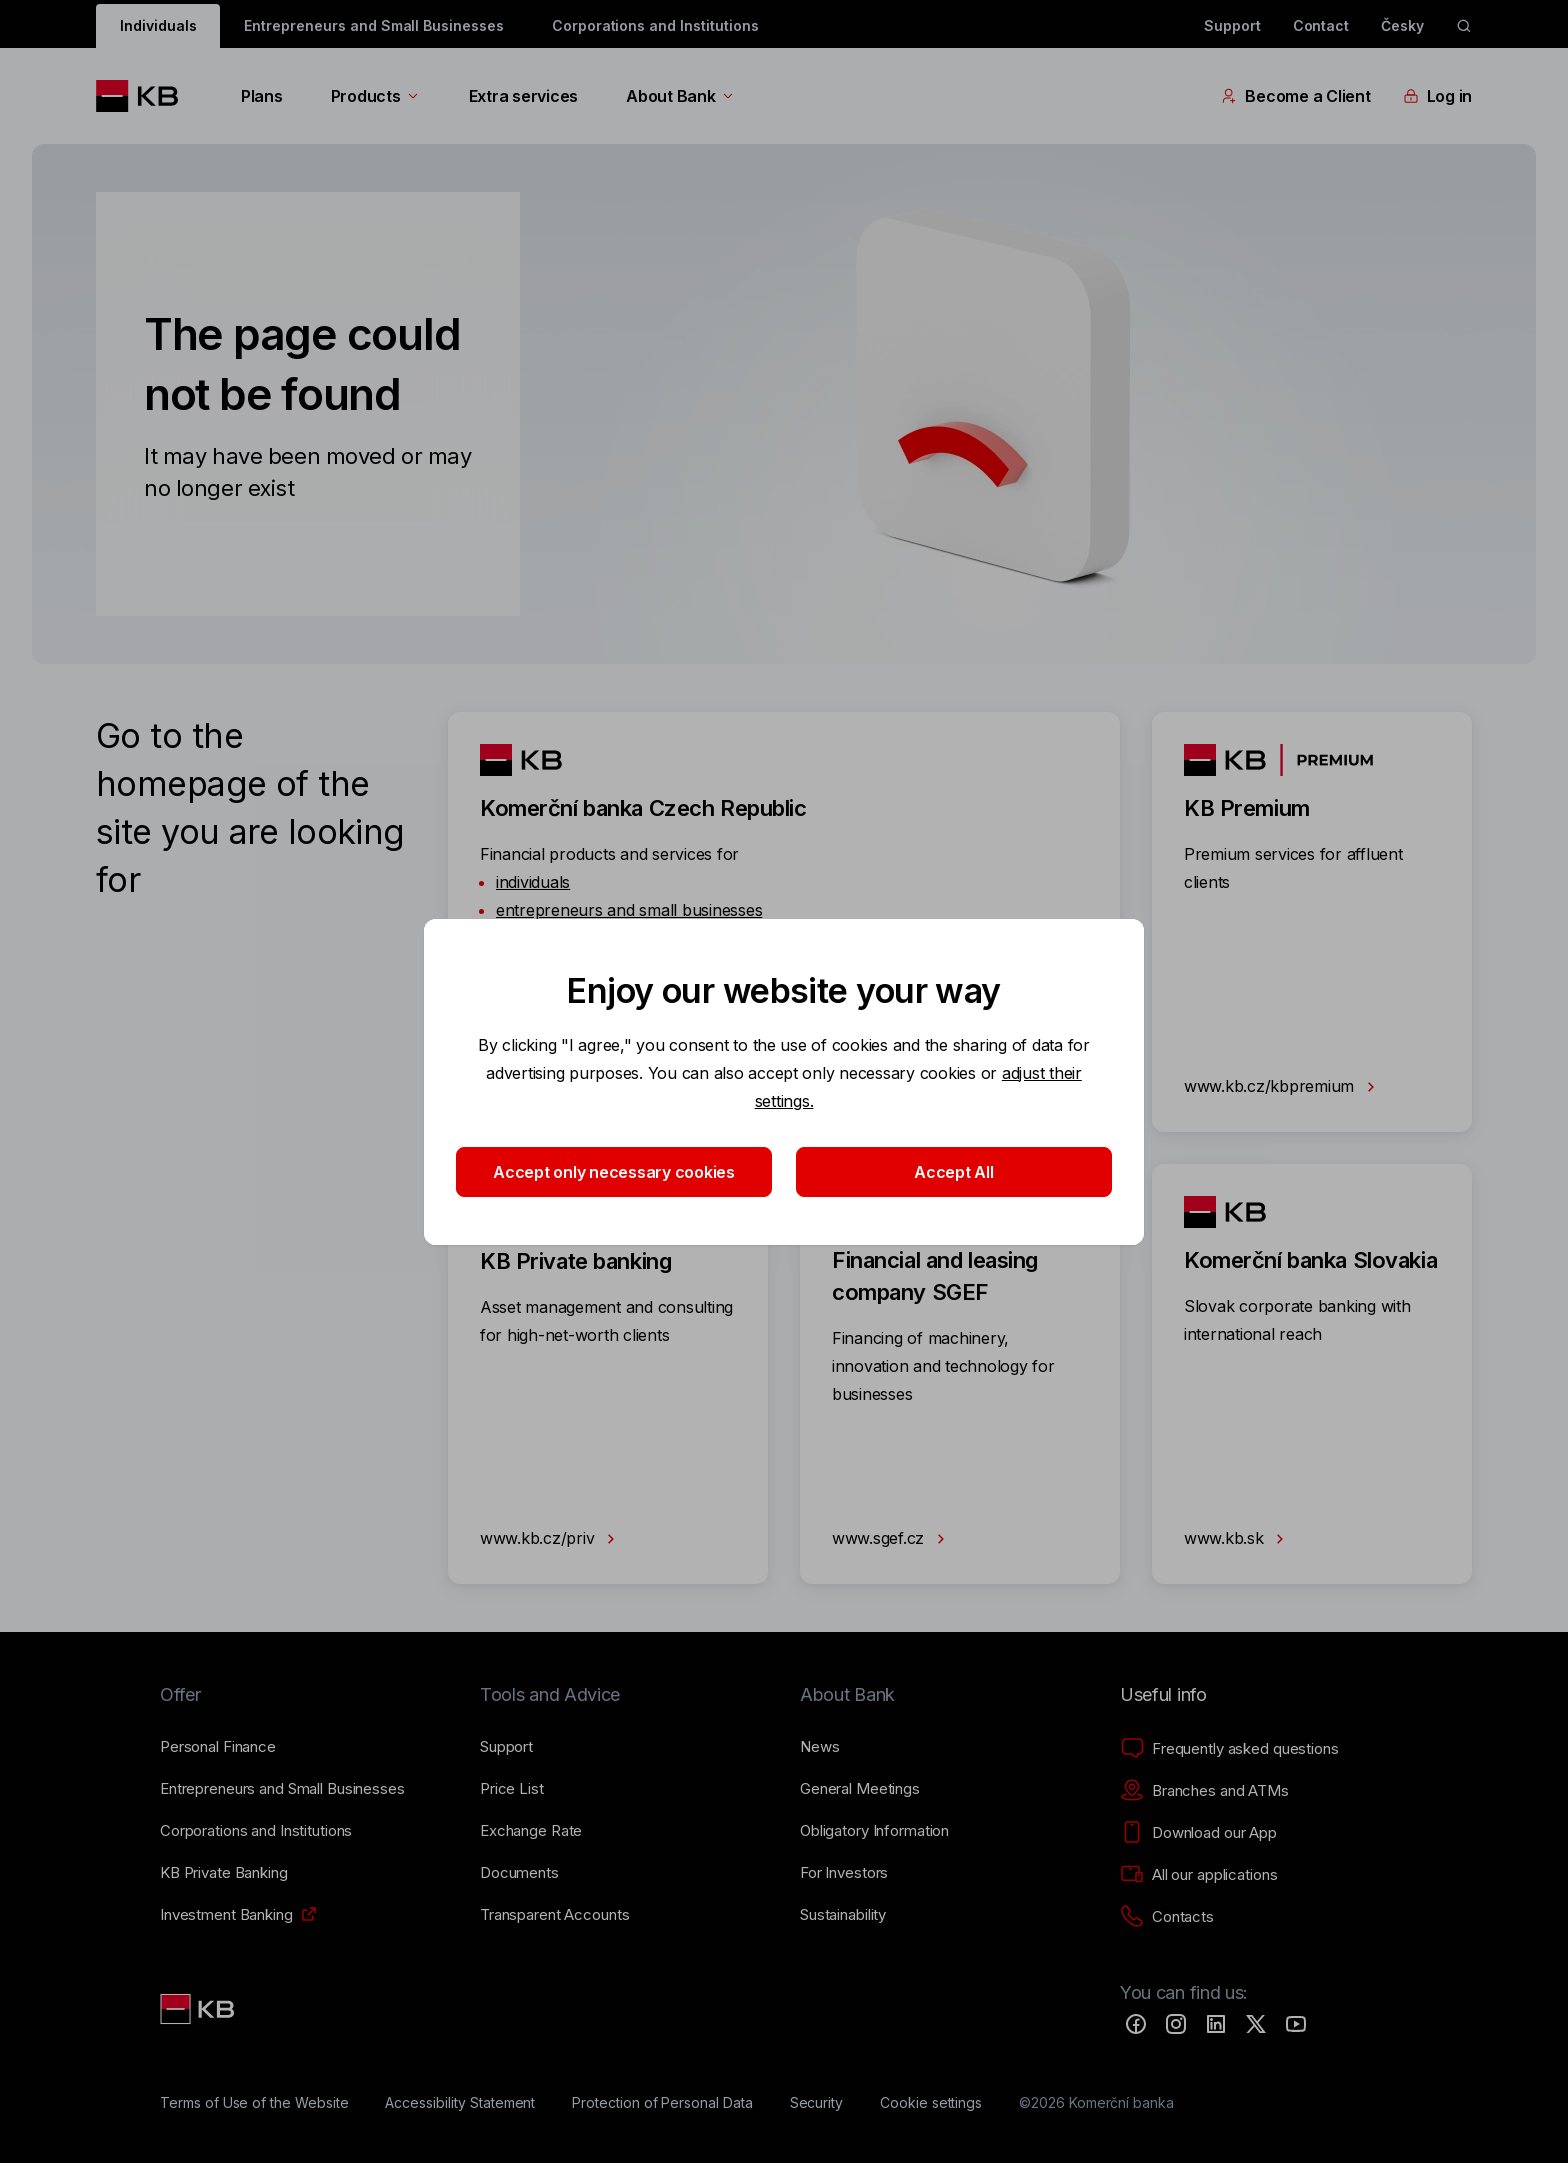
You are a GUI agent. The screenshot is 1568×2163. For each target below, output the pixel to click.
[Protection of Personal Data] (662, 2103)
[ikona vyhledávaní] (1464, 26)
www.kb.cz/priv (551, 1539)
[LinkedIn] (1216, 2024)
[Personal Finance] (218, 1747)
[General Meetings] (860, 1789)
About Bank (680, 96)
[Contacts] (1167, 1917)
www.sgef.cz (892, 1539)
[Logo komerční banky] (144, 96)
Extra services (523, 96)
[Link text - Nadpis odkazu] (199, 2009)
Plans (262, 96)
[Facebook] (1136, 2024)
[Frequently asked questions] (1229, 1749)
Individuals (158, 25)
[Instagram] (1176, 2024)
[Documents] (519, 1873)
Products (376, 96)
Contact (1321, 25)
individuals (533, 882)
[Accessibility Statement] (460, 2103)
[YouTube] (1296, 2024)
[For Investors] (844, 1873)
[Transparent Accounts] (554, 1915)
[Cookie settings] (931, 2103)
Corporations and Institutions (655, 25)
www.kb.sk (1238, 1539)
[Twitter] (1256, 2024)
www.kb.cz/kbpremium (1283, 1087)
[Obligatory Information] (874, 1831)
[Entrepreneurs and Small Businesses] (282, 1789)
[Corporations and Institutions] (256, 1831)
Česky (1402, 25)
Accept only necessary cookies (614, 1172)
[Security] (817, 2103)
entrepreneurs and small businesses (629, 910)
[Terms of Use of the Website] (254, 2103)
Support (1232, 25)
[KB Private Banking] (224, 1873)
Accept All (953, 1172)
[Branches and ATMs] (1204, 1791)
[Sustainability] (843, 1915)
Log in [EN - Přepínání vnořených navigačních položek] (1437, 96)
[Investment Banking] (226, 1915)
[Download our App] (1198, 1833)
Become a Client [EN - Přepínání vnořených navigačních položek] (1295, 96)
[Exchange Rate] (531, 1831)
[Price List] (512, 1789)
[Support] (506, 1747)
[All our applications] (1198, 1875)
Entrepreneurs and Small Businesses (373, 25)
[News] (820, 1747)
